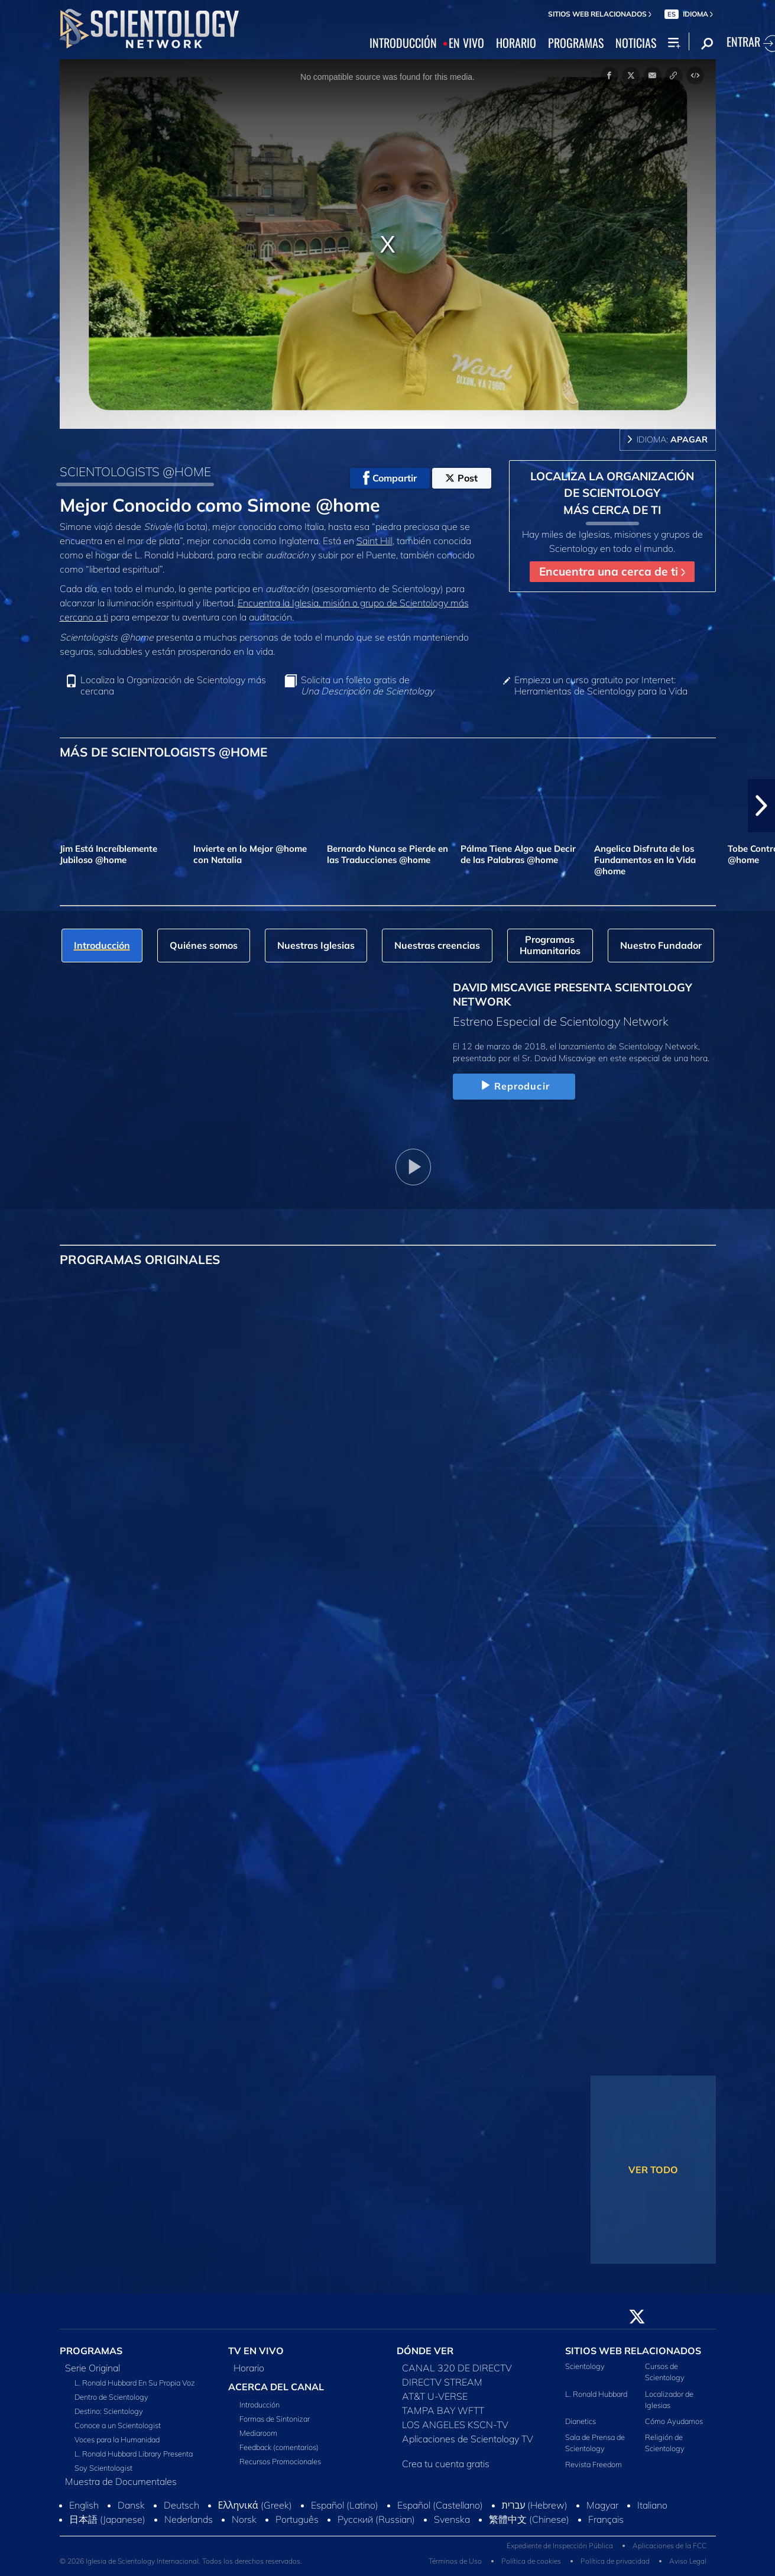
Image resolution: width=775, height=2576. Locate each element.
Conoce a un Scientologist (117, 2425)
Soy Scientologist (103, 2467)
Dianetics (580, 2421)
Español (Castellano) (440, 2505)
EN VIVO (466, 43)
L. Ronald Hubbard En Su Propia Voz (134, 2382)
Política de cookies (531, 2560)
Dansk (131, 2505)
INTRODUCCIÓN (403, 43)
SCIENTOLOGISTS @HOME (135, 471)
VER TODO (653, 2170)
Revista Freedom (593, 2464)
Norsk (244, 2519)
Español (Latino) (344, 2505)
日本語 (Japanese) (107, 2519)
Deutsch (181, 2505)
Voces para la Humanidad (117, 2439)
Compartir (390, 478)
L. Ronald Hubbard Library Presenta (133, 2453)
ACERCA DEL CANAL (276, 2387)
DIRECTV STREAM (442, 2382)
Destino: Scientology (108, 2411)
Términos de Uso (455, 2560)
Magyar (602, 2505)
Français (606, 2519)
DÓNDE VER (425, 2351)
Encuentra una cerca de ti (612, 571)
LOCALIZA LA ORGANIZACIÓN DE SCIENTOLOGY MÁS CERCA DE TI (612, 493)
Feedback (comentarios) (279, 2447)
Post (461, 478)
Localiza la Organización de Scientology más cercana (173, 685)
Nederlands (188, 2519)
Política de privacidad (615, 2560)
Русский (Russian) (376, 2519)
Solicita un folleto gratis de (367, 685)
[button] (761, 805)
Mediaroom (258, 2433)
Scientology (585, 2366)
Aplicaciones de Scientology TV (467, 2439)
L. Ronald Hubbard (596, 2394)
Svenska (452, 2519)
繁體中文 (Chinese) (529, 2519)
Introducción (259, 2404)
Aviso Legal (687, 2560)
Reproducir (514, 1086)
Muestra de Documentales (121, 2481)
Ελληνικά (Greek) (255, 2505)
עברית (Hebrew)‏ (535, 2505)
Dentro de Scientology (111, 2397)
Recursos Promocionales (280, 2461)
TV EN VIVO (256, 2351)
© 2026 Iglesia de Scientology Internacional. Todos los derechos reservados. (181, 2560)
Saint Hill (374, 541)
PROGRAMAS (576, 43)
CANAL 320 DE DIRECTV (457, 2368)
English (84, 2505)
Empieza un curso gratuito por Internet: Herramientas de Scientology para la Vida (601, 685)
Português (297, 2519)
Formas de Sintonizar (274, 2418)
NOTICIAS (635, 43)
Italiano (652, 2505)
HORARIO (516, 43)
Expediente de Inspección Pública (560, 2545)
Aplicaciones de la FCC (669, 2545)
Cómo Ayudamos (674, 2421)
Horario (249, 2368)
